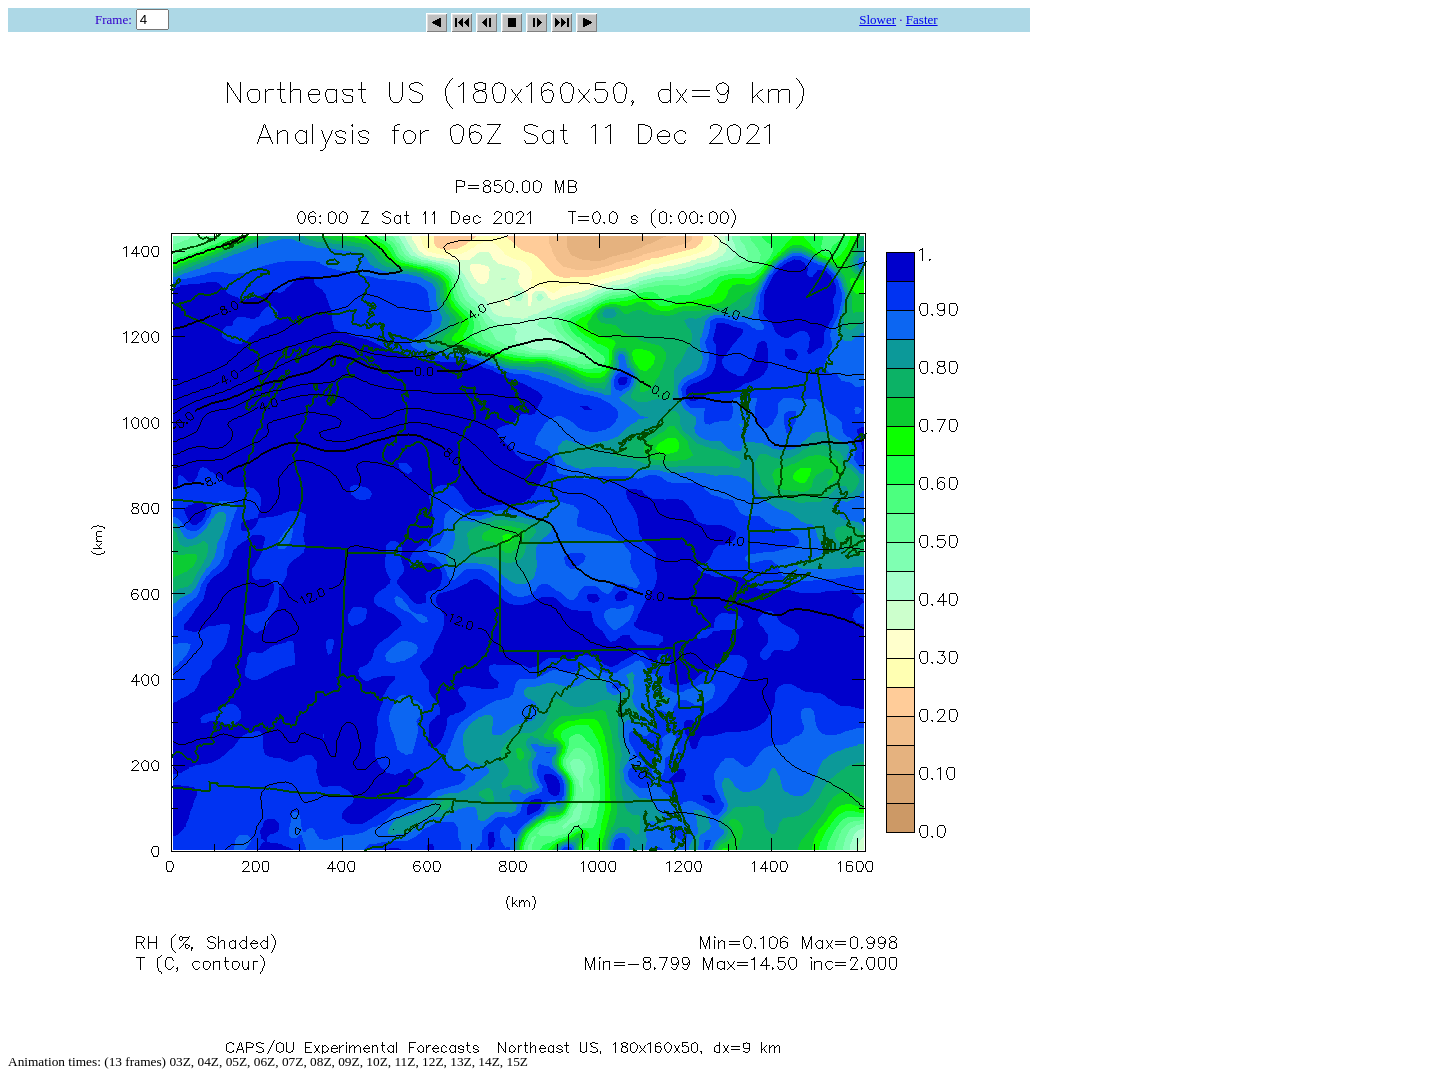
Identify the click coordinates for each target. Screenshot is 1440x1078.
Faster (922, 19)
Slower (877, 19)
